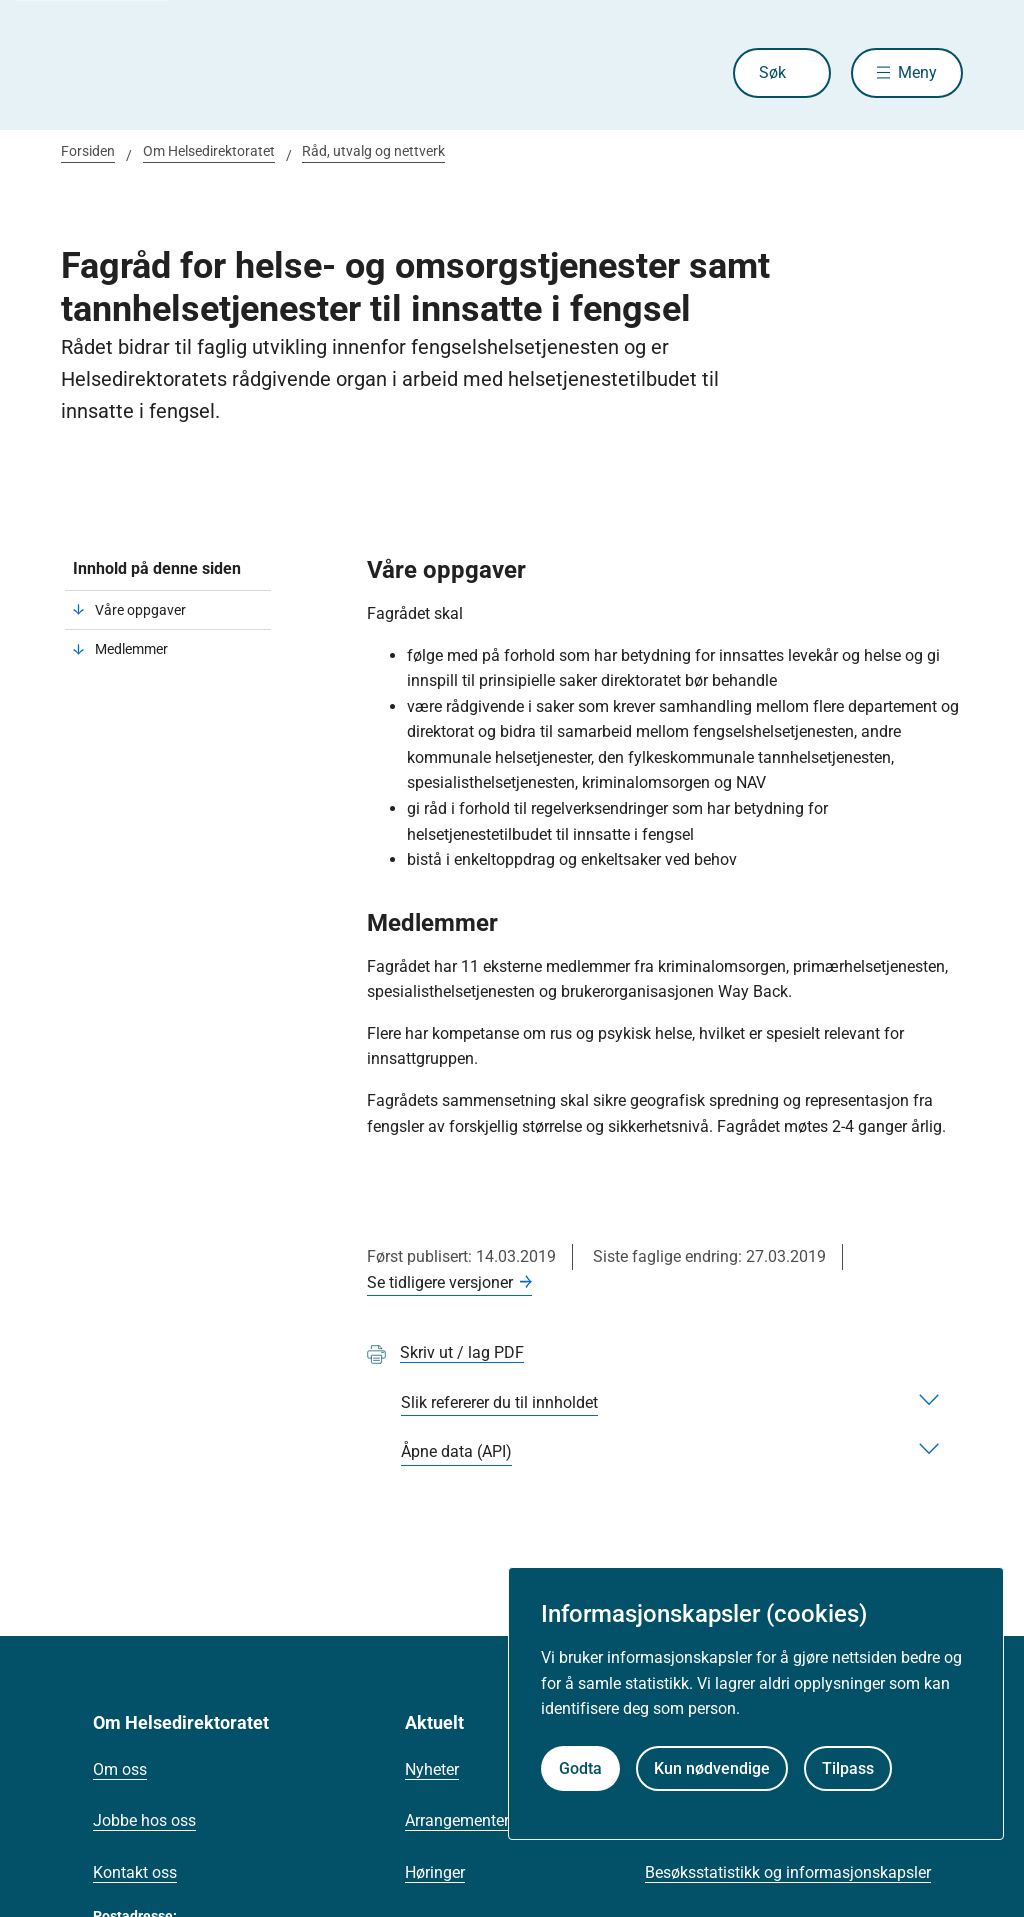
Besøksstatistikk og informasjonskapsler (788, 1872)
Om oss (120, 1769)
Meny (917, 72)
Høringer (435, 1872)
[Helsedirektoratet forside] (205, 73)
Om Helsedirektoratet (209, 151)
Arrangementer (457, 1820)
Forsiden (88, 151)
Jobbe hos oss (144, 1820)
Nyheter (432, 1769)
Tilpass (848, 1768)
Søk (772, 72)
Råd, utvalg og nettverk (373, 151)
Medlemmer (131, 649)
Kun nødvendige (712, 1768)
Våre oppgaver (140, 610)
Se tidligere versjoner (440, 1282)
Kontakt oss (135, 1872)
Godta (580, 1768)
